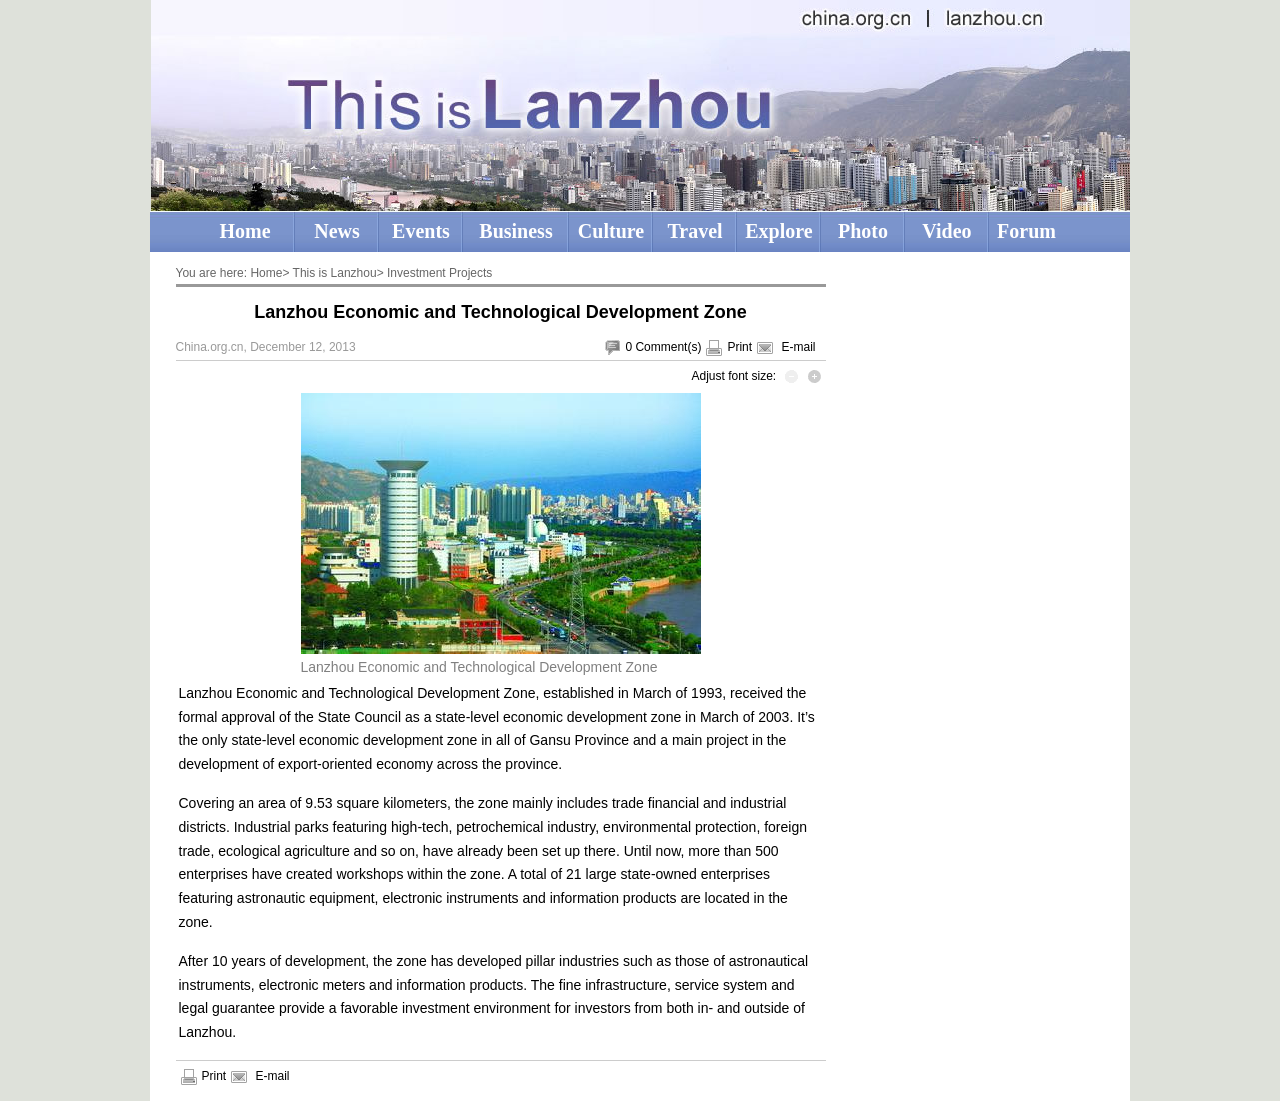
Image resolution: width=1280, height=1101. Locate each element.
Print (739, 347)
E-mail (798, 347)
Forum (1026, 231)
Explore (778, 231)
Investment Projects (439, 273)
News (337, 231)
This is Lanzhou (335, 273)
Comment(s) (668, 347)
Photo (863, 231)
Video (946, 231)
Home (244, 231)
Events (421, 231)
